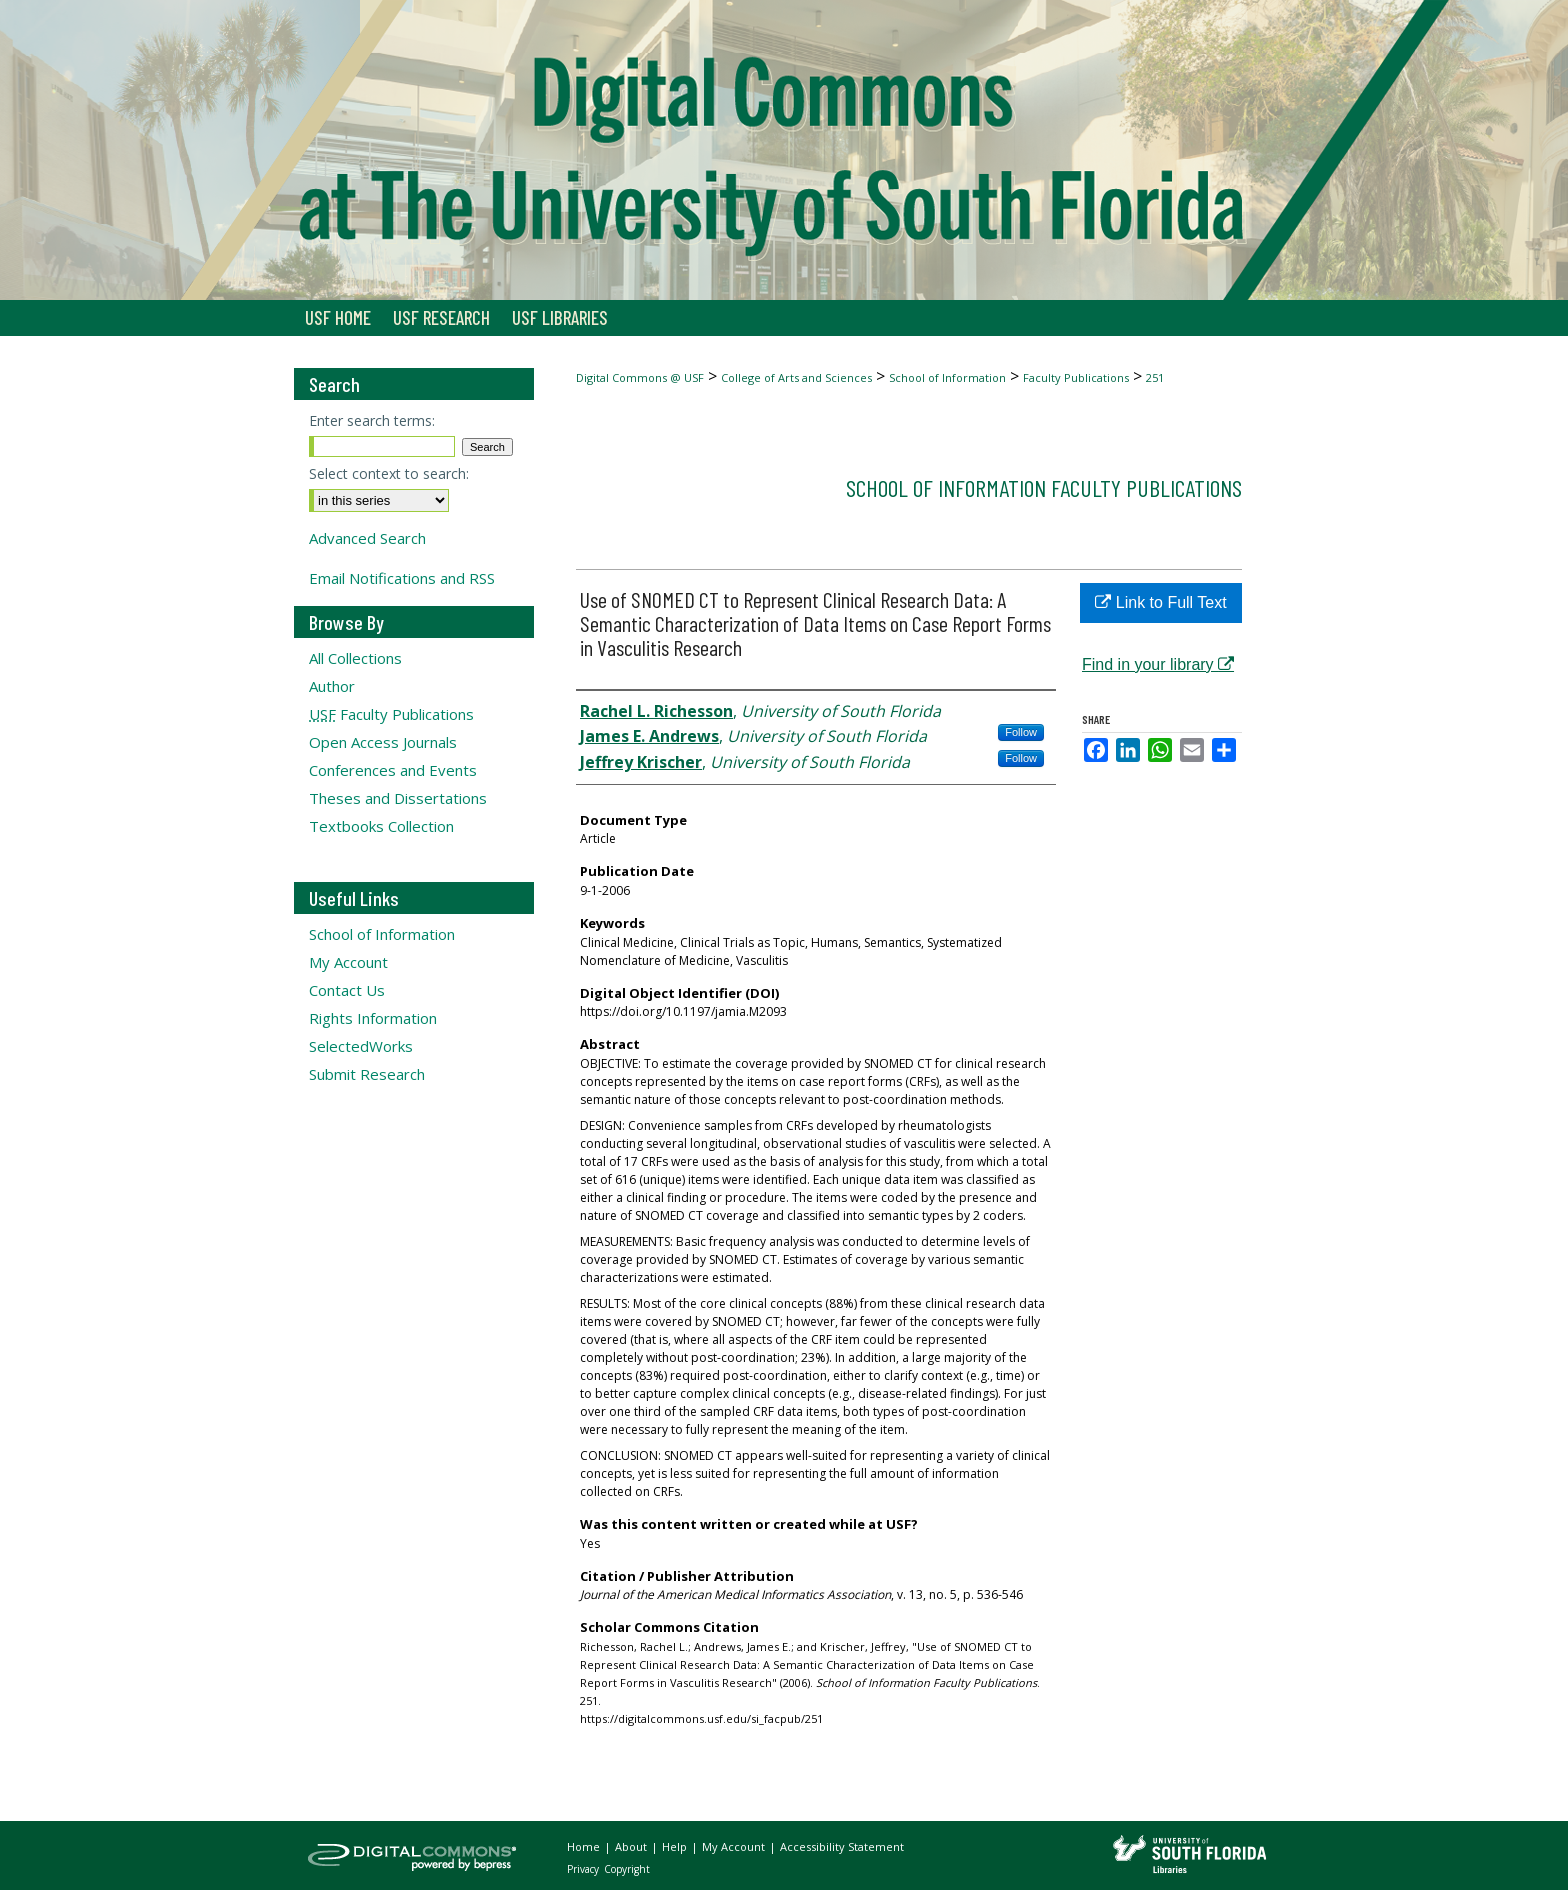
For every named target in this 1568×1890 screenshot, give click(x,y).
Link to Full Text (1160, 602)
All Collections (355, 658)
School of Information (947, 377)
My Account (348, 962)
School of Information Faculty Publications (1044, 487)
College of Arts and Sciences (796, 377)
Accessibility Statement (842, 1846)
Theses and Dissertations (398, 798)
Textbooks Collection (381, 826)
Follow (1021, 732)
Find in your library (1158, 664)
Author (332, 686)
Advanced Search (367, 538)
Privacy (584, 1869)
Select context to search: (389, 473)
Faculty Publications (1076, 377)
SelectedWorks (361, 1046)
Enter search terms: (372, 420)
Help (676, 1846)
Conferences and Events (393, 770)
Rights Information (373, 1018)
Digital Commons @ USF (640, 377)
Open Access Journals (383, 742)
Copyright (627, 1869)
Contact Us (347, 990)
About (632, 1846)
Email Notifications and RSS (402, 578)
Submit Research (367, 1074)
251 (1155, 377)
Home (585, 1846)
